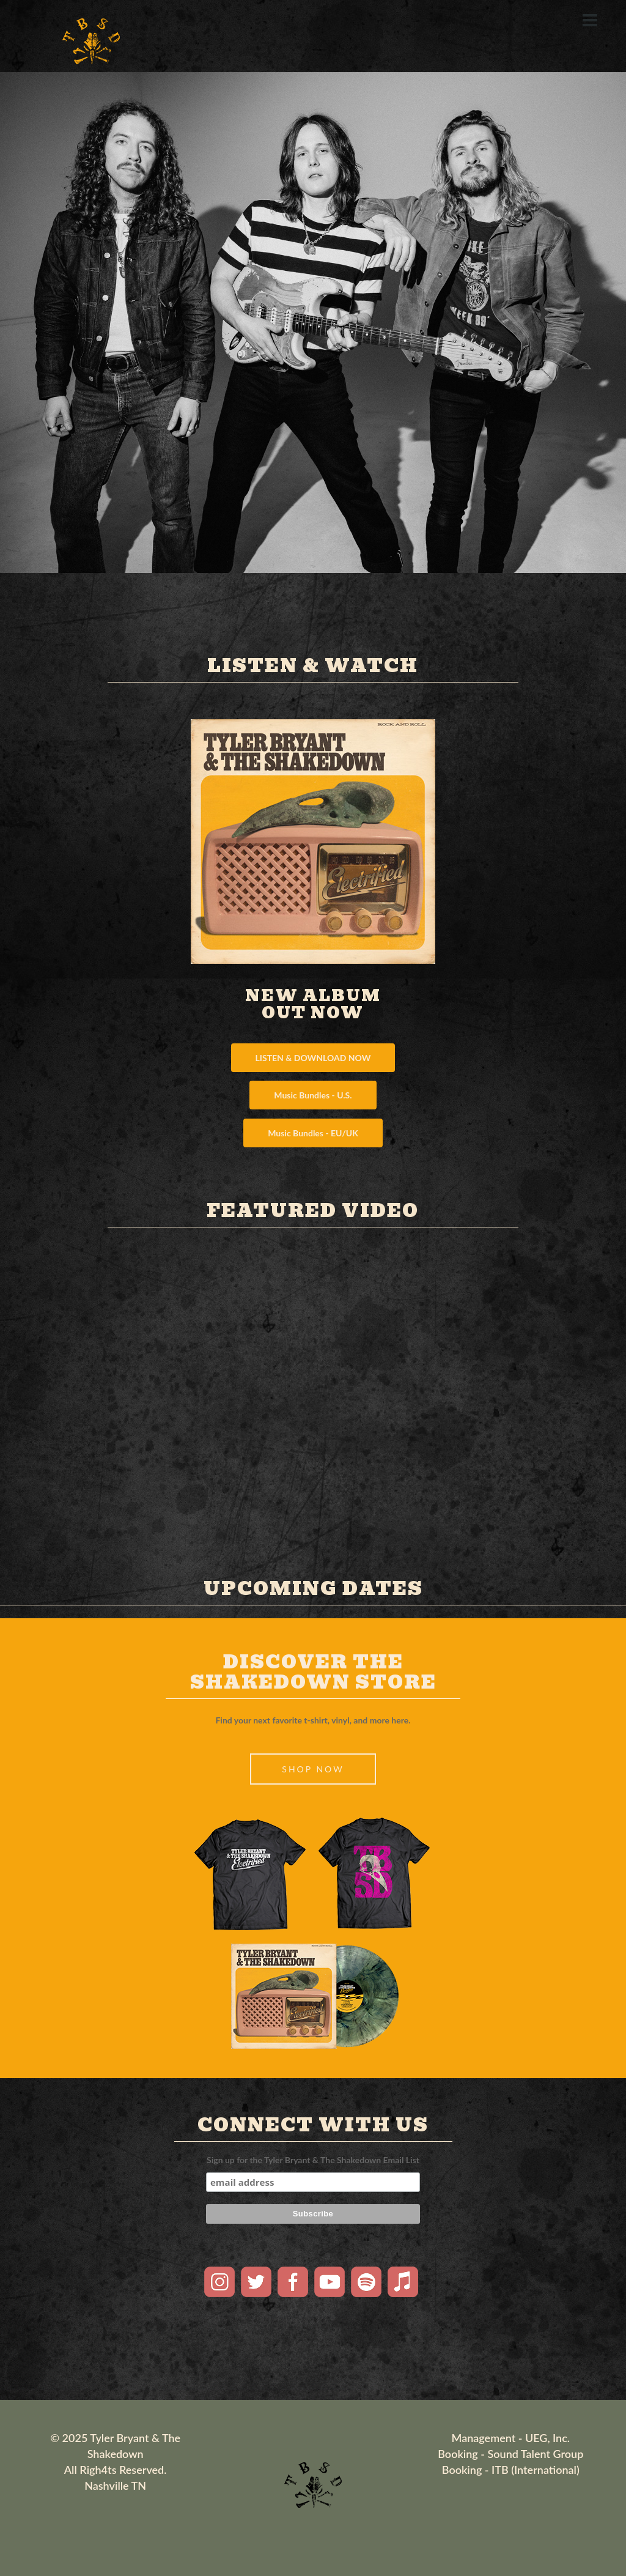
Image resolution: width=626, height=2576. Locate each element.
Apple (403, 2282)
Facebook (293, 2282)
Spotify (366, 2282)
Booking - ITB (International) (511, 2469)
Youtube (329, 2282)
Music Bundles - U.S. (313, 1095)
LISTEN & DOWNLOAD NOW (313, 1058)
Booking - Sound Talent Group (510, 2453)
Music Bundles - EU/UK (313, 1133)
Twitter (256, 2282)
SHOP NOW (313, 1769)
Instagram (219, 2282)
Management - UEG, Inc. (511, 2438)
